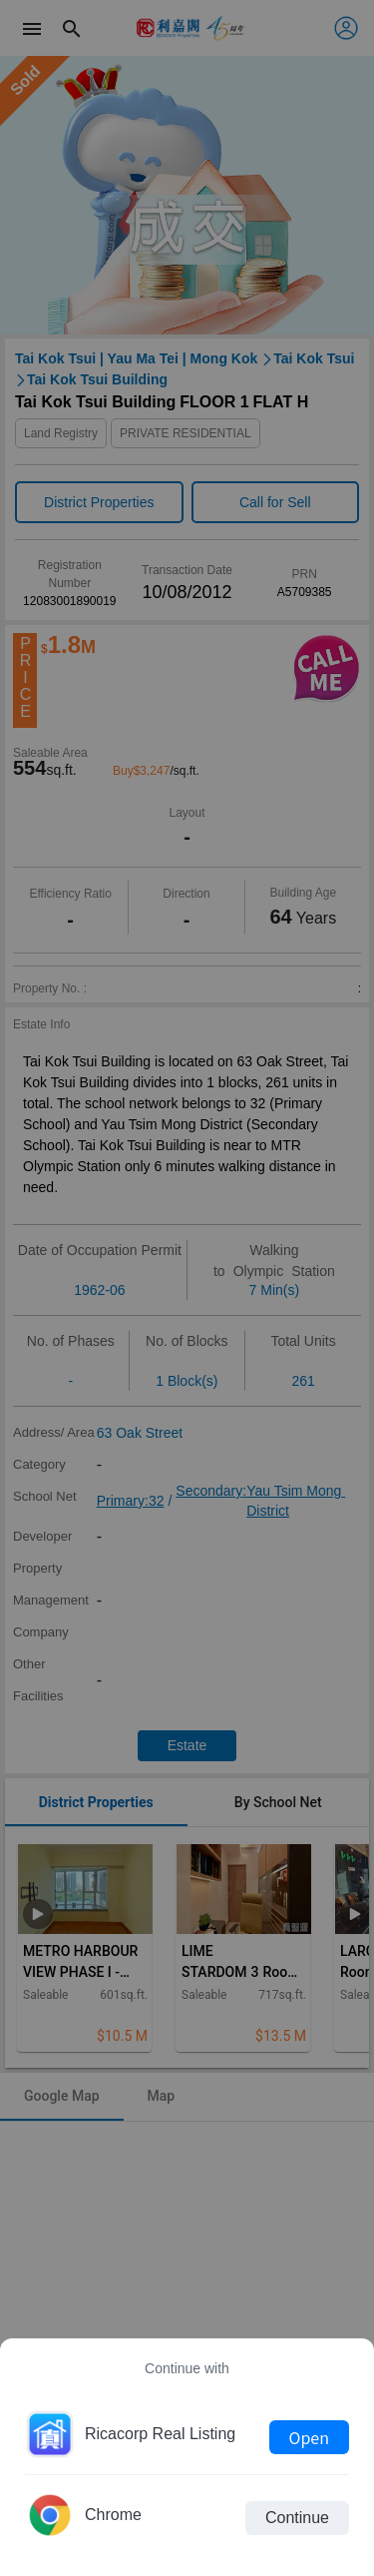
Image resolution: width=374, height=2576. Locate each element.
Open (309, 2437)
